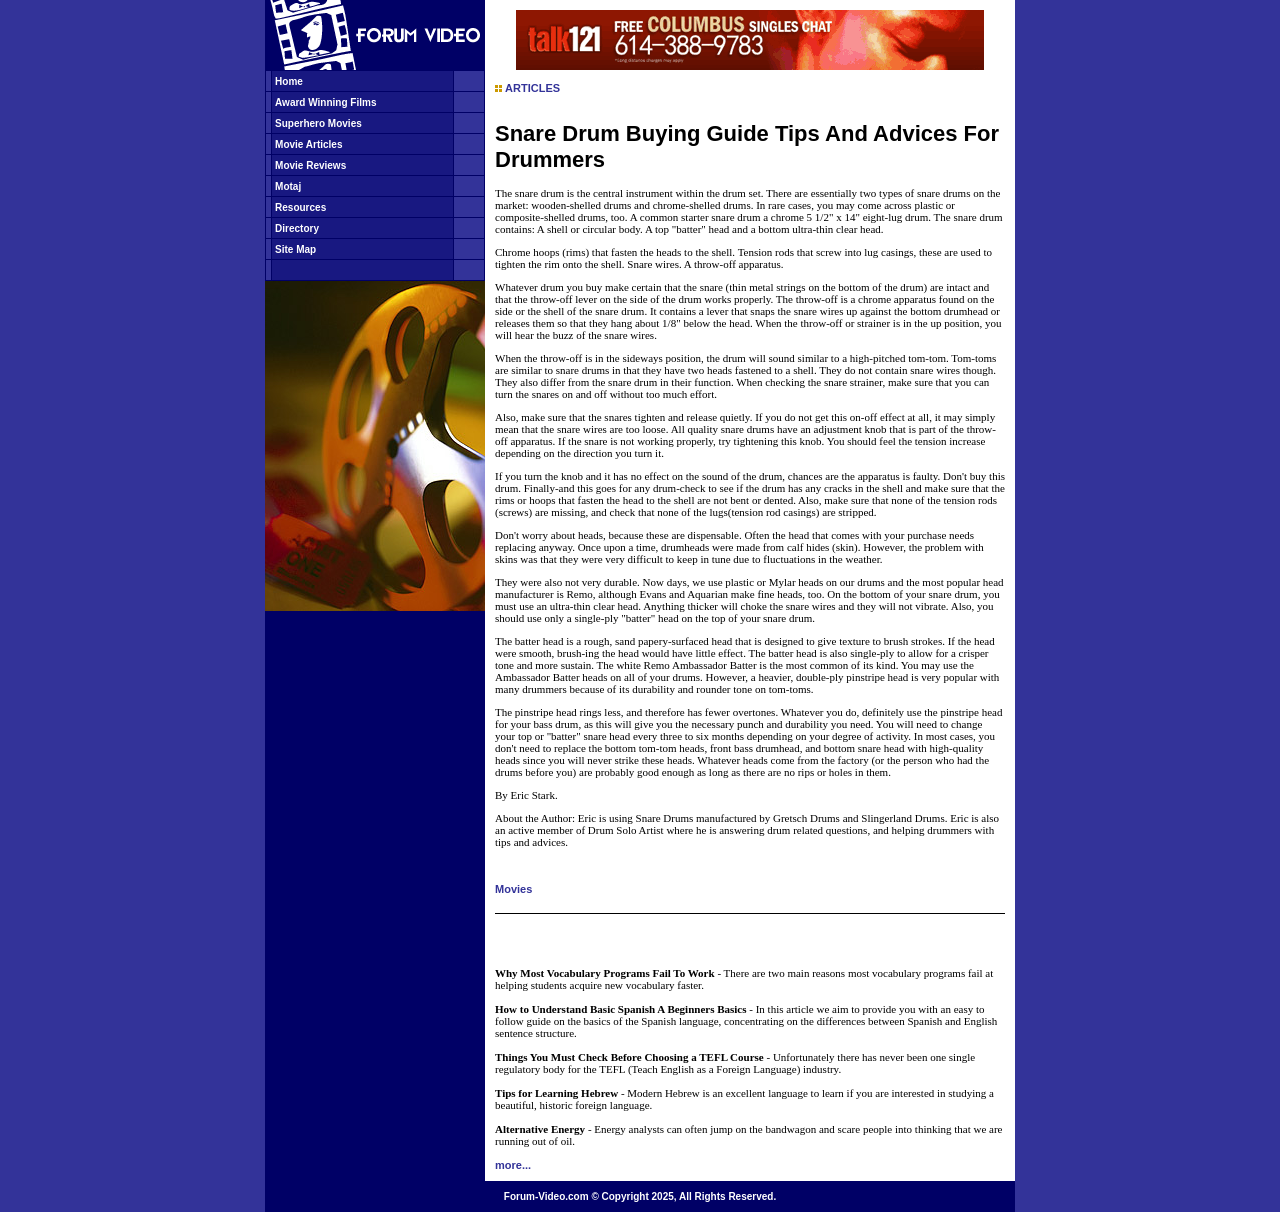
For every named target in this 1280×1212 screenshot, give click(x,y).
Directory (297, 228)
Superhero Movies (318, 123)
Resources (300, 207)
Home (289, 81)
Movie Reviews (310, 165)
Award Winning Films (325, 102)
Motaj (288, 186)
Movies (513, 889)
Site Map (295, 249)
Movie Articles (308, 144)
